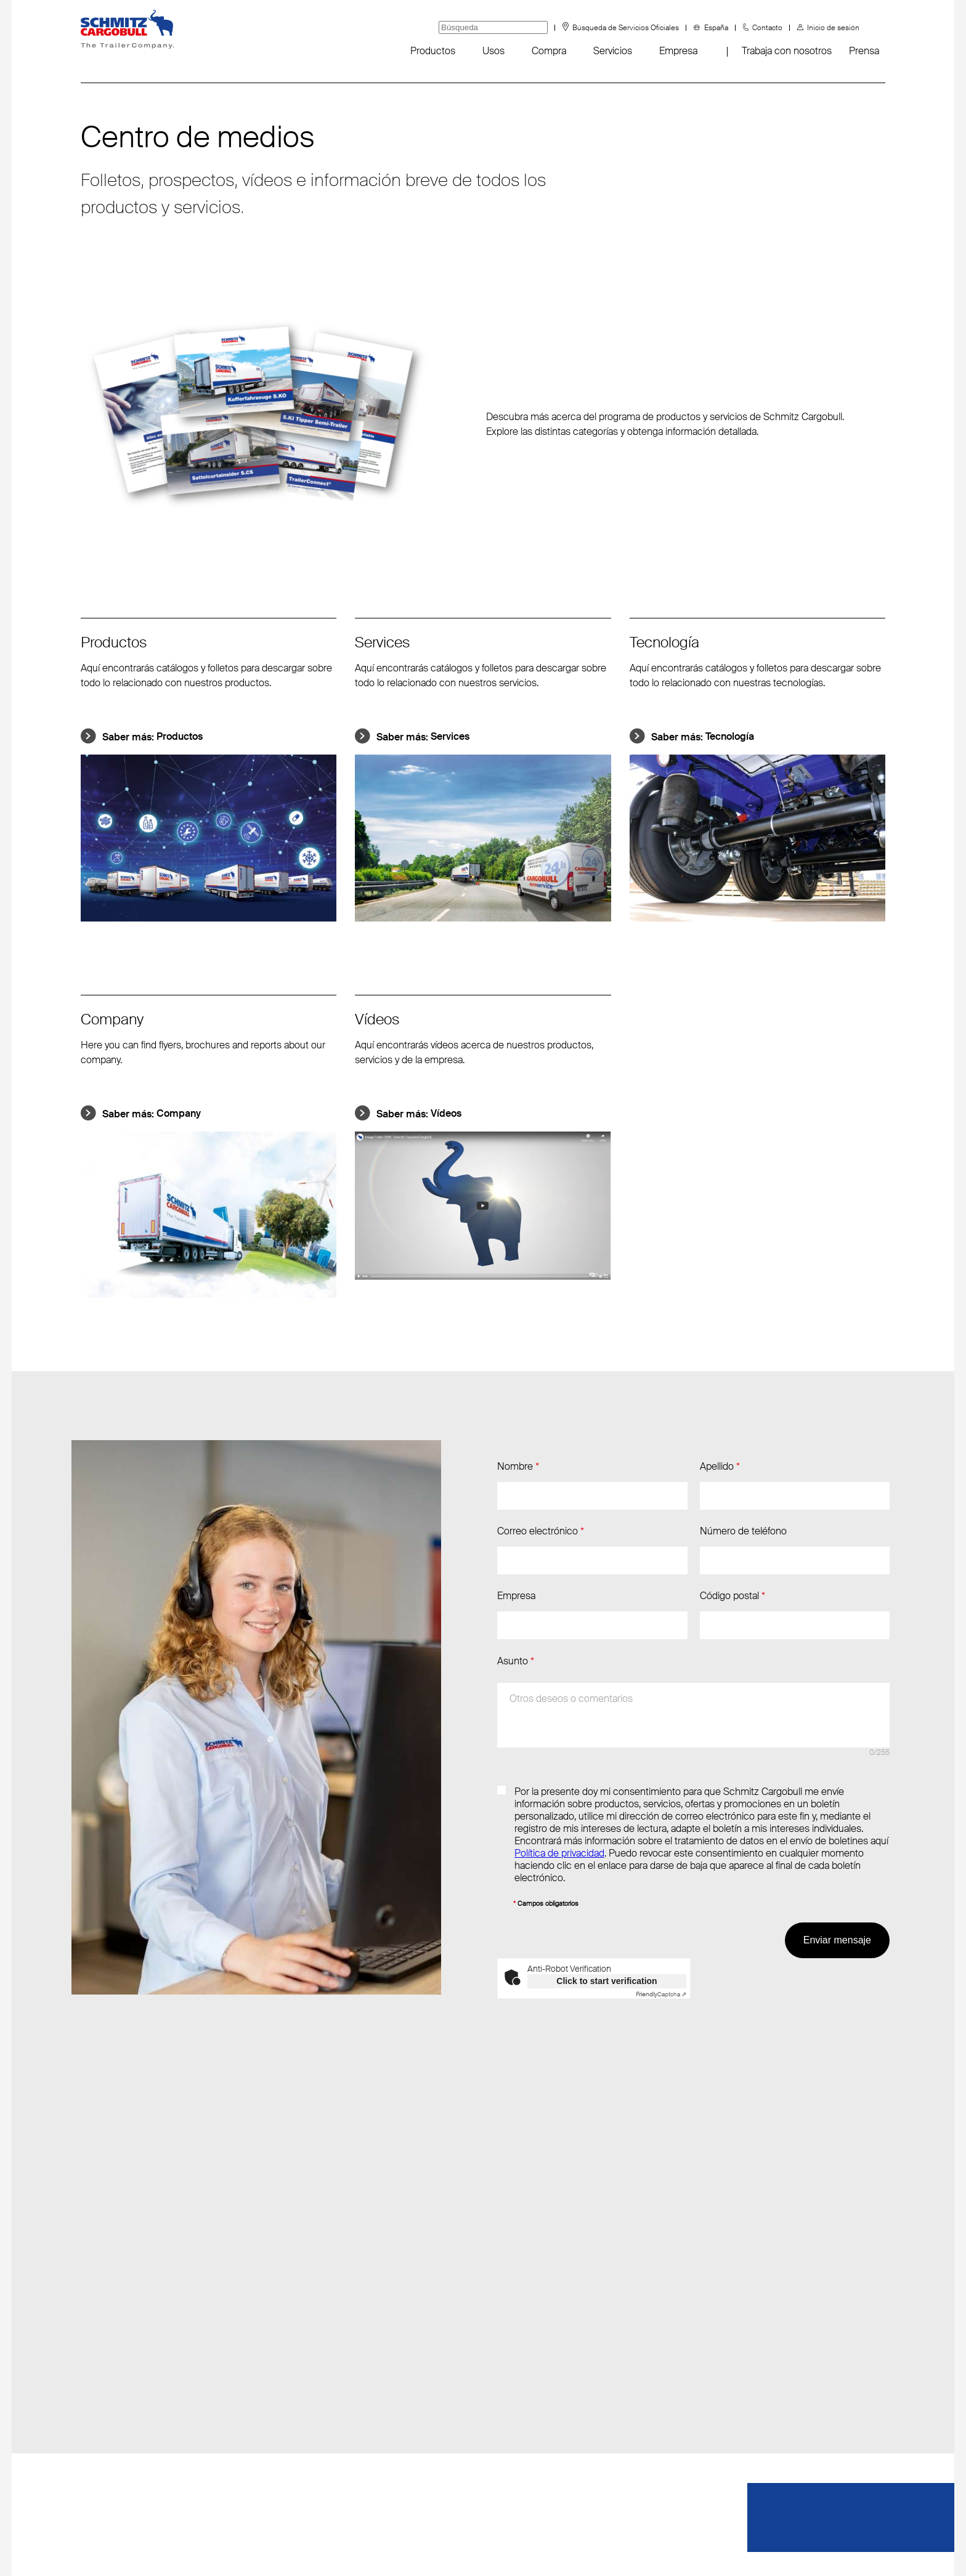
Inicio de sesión (833, 28)
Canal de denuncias (123, 2447)
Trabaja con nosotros (787, 50)
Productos (432, 50)
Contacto (767, 28)
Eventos (98, 2349)
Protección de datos (488, 2545)
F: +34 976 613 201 (282, 2373)
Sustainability (108, 2422)
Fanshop (99, 2373)
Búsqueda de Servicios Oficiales (625, 28)
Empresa (678, 50)
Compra (549, 50)
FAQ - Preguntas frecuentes (141, 2398)
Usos (493, 50)
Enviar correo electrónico (295, 2324)
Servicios (612, 50)
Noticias (98, 2324)
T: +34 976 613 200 (284, 2349)
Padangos (102, 2472)
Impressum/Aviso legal (606, 2545)
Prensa (864, 50)
